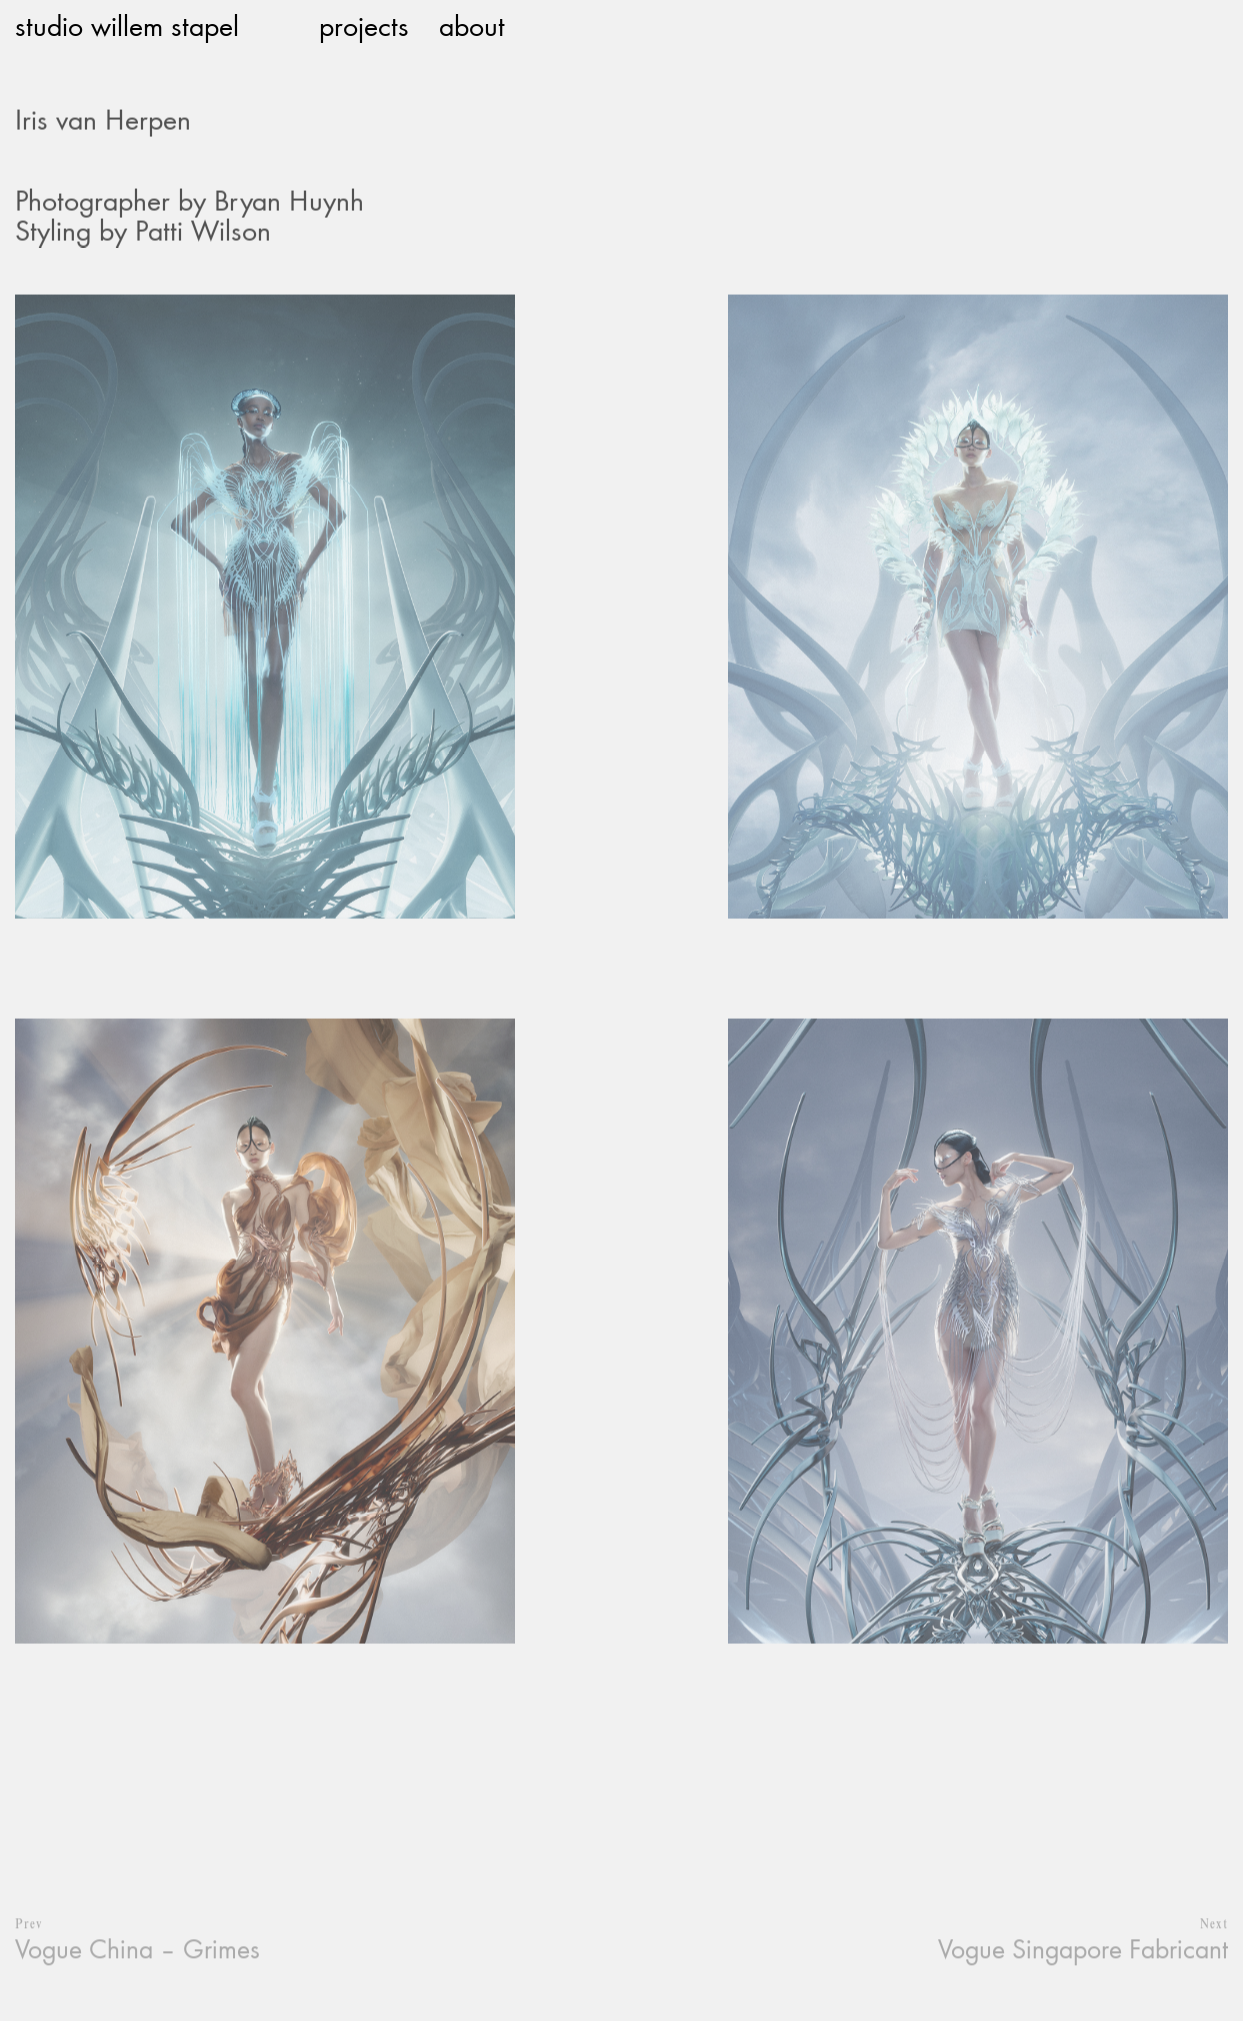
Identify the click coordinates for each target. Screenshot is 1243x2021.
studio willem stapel (127, 25)
